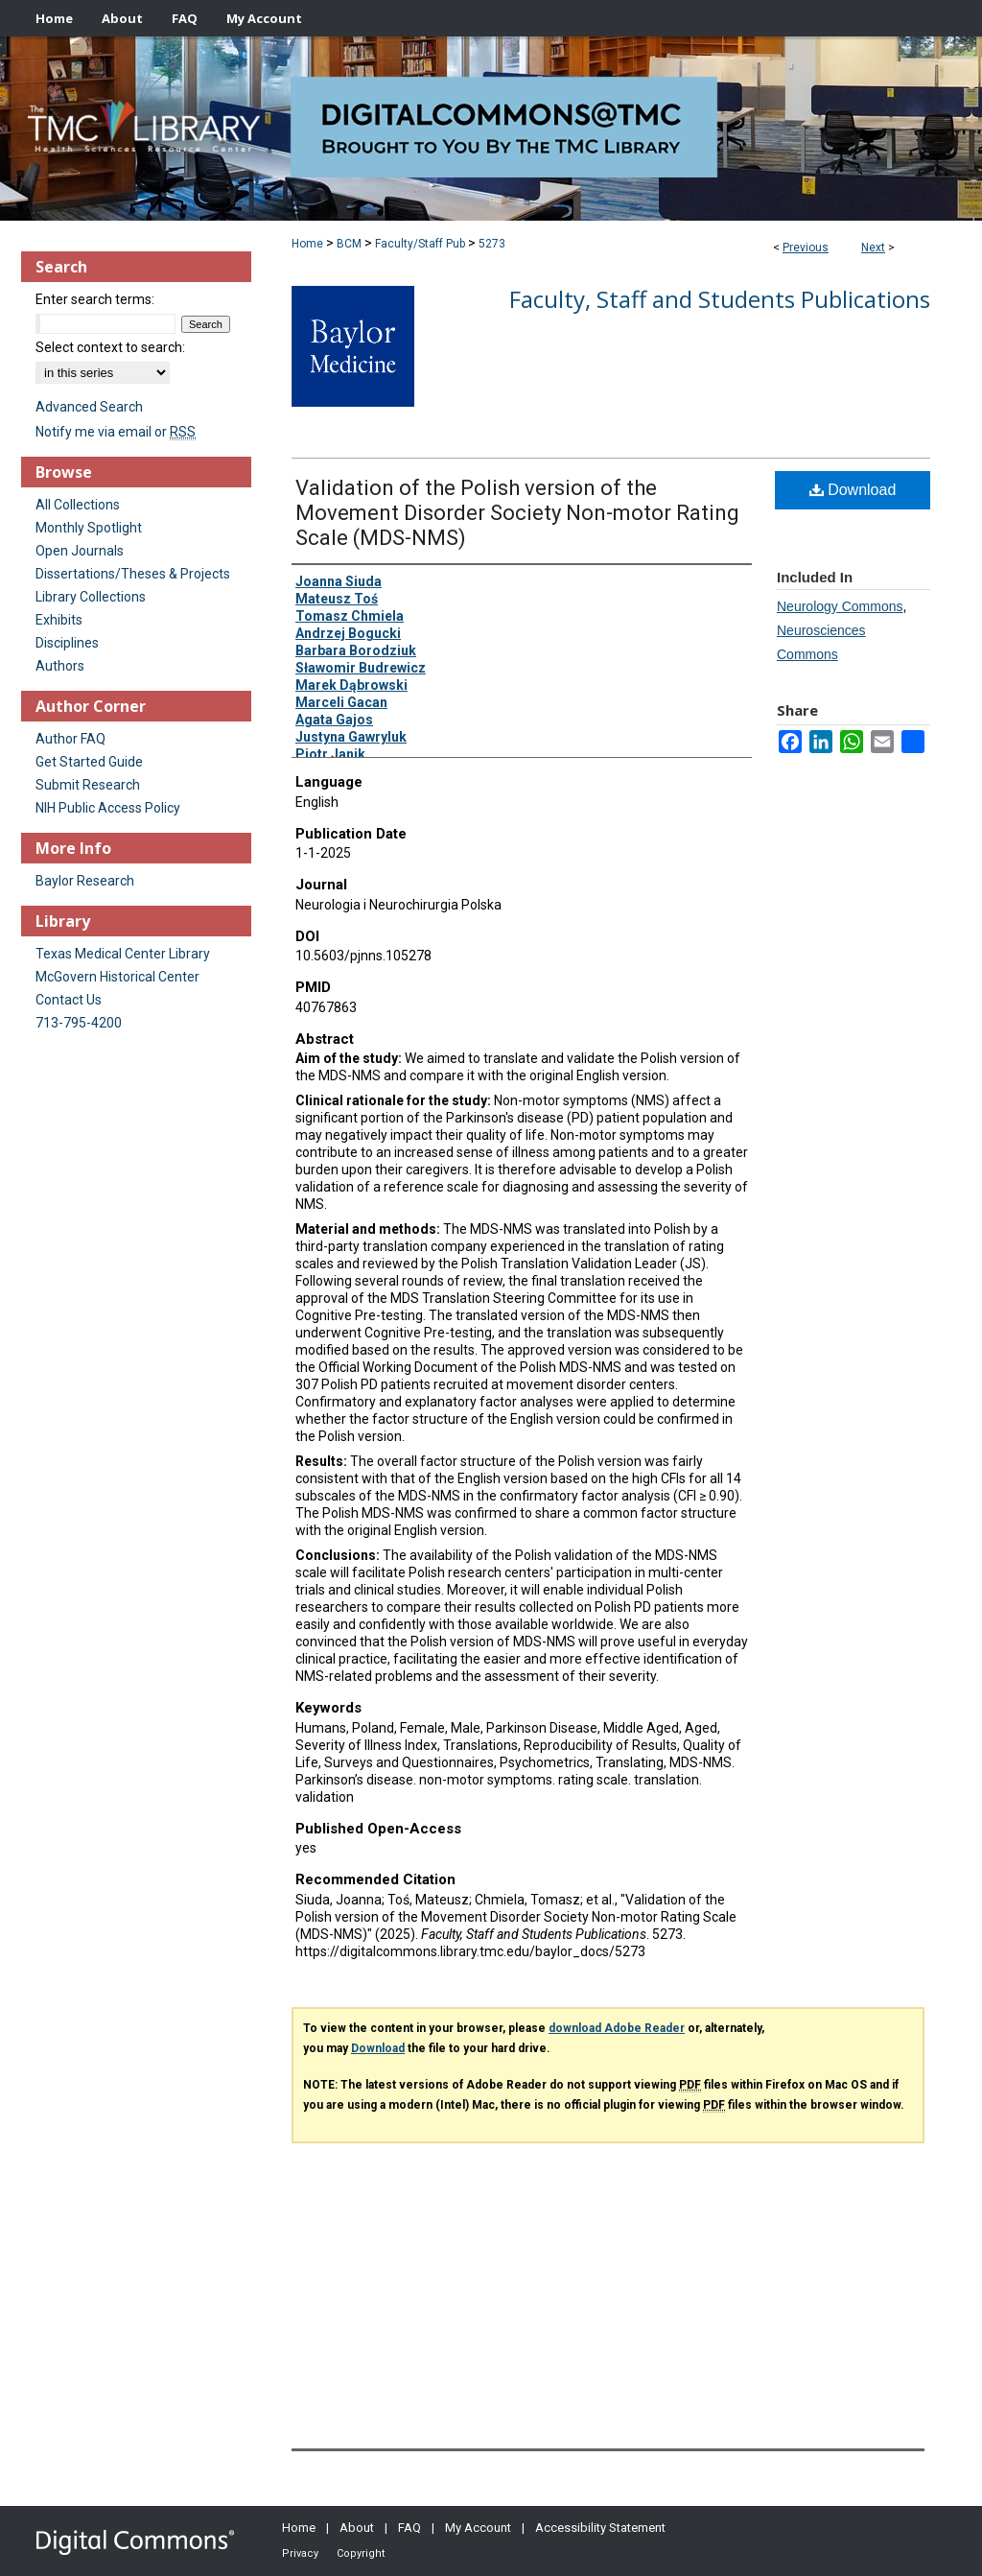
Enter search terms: (94, 299)
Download (853, 490)
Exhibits (58, 619)
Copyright (361, 2553)
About (356, 2527)
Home (307, 243)
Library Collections (90, 596)
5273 (492, 243)
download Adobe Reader (617, 2028)
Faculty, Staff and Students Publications (719, 299)
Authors (59, 666)
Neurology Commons (840, 606)
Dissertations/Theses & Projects (132, 573)
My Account (478, 2527)
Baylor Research (84, 880)
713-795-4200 (78, 1022)
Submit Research (87, 784)
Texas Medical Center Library (122, 953)
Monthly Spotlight (88, 527)
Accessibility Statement (600, 2527)
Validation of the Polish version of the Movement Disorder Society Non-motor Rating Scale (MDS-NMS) (517, 513)
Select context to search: (110, 347)
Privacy (300, 2553)
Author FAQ (70, 738)
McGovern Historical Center (117, 976)
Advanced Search (89, 406)
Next (873, 247)
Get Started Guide (89, 761)
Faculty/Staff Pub (420, 243)
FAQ (409, 2527)
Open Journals (79, 550)
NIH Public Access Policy (107, 807)
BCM (349, 243)
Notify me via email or (115, 431)
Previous (806, 247)
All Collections (77, 504)
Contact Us (68, 999)
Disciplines (67, 642)
